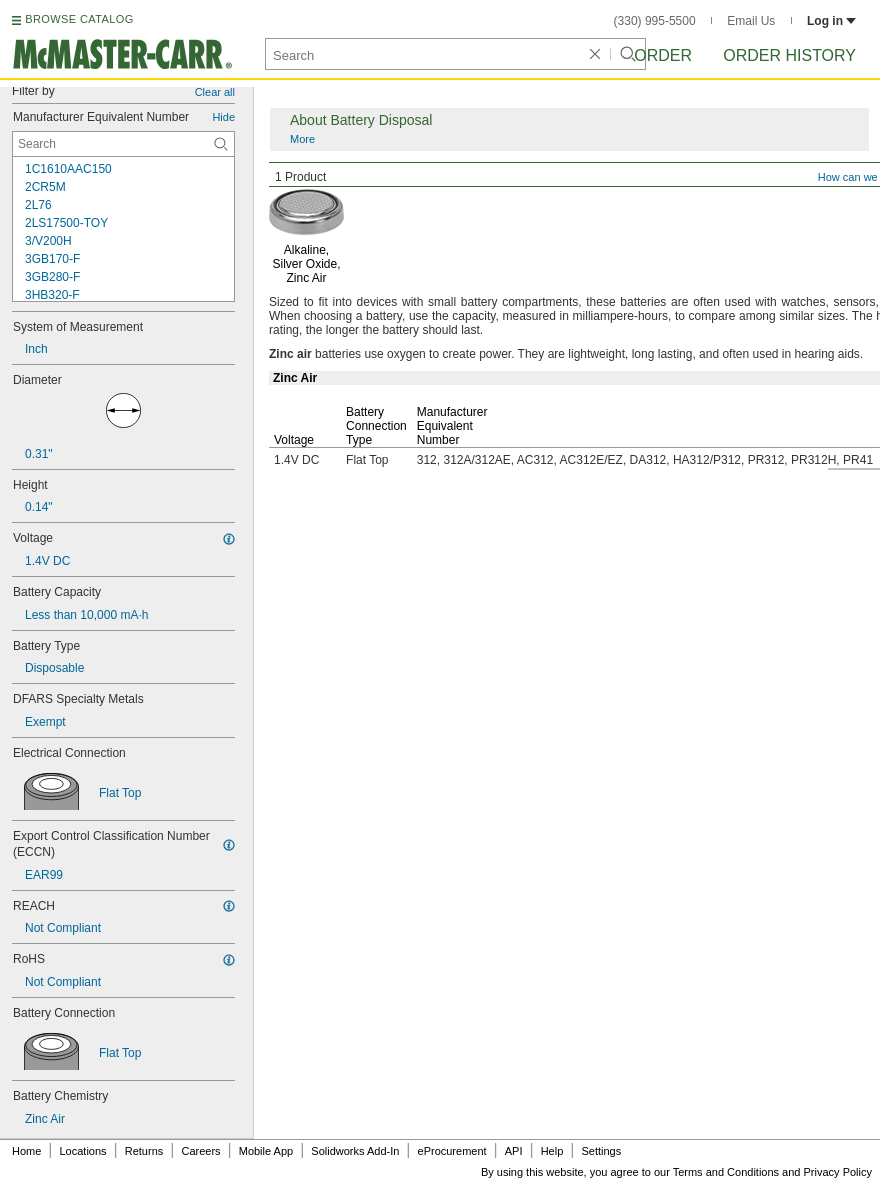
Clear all (215, 92)
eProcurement (452, 1151)
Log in (831, 21)
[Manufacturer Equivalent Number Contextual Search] (123, 144)
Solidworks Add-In (355, 1151)
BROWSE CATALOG (79, 19)
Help (552, 1151)
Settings (601, 1151)
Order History (789, 55)
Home (26, 1151)
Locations (83, 1151)
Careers (200, 1151)
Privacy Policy (838, 1172)
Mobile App (266, 1151)
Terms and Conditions (726, 1172)
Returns (144, 1151)
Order (663, 55)
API (514, 1151)
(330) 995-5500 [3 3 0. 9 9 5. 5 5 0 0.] (655, 21)
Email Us (751, 21)
